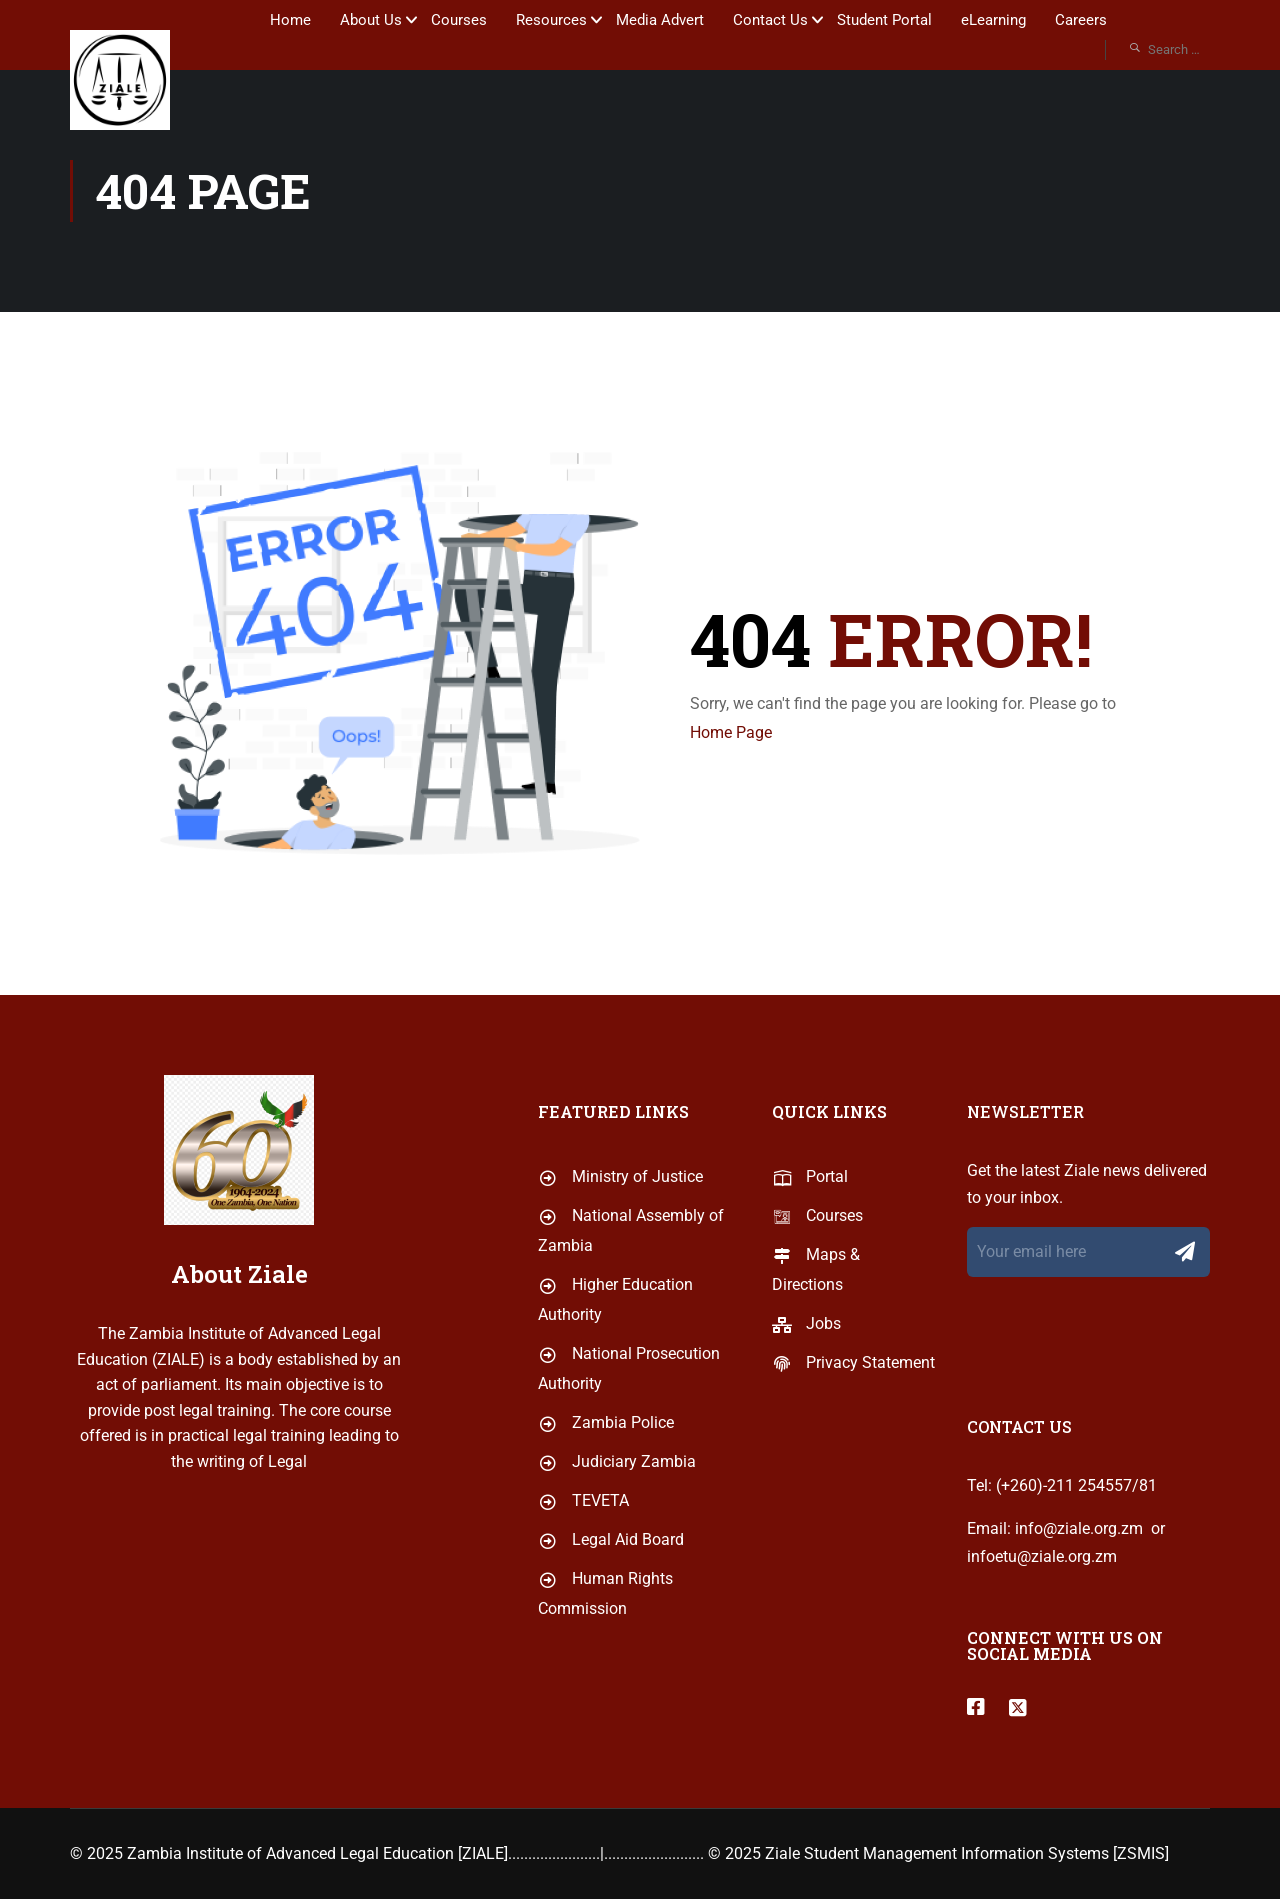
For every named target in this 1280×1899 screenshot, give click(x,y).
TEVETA (583, 1570)
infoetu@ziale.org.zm (1042, 1626)
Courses (459, 20)
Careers (1081, 20)
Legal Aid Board (611, 1609)
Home (290, 20)
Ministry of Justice (620, 1246)
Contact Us (770, 20)
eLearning (993, 20)
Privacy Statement (853, 1432)
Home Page (731, 732)
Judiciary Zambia (617, 1531)
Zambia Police (606, 1492)
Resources (551, 20)
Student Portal (884, 20)
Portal (810, 1246)
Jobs (806, 1393)
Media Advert (660, 20)
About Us (371, 20)
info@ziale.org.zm (1079, 1599)
